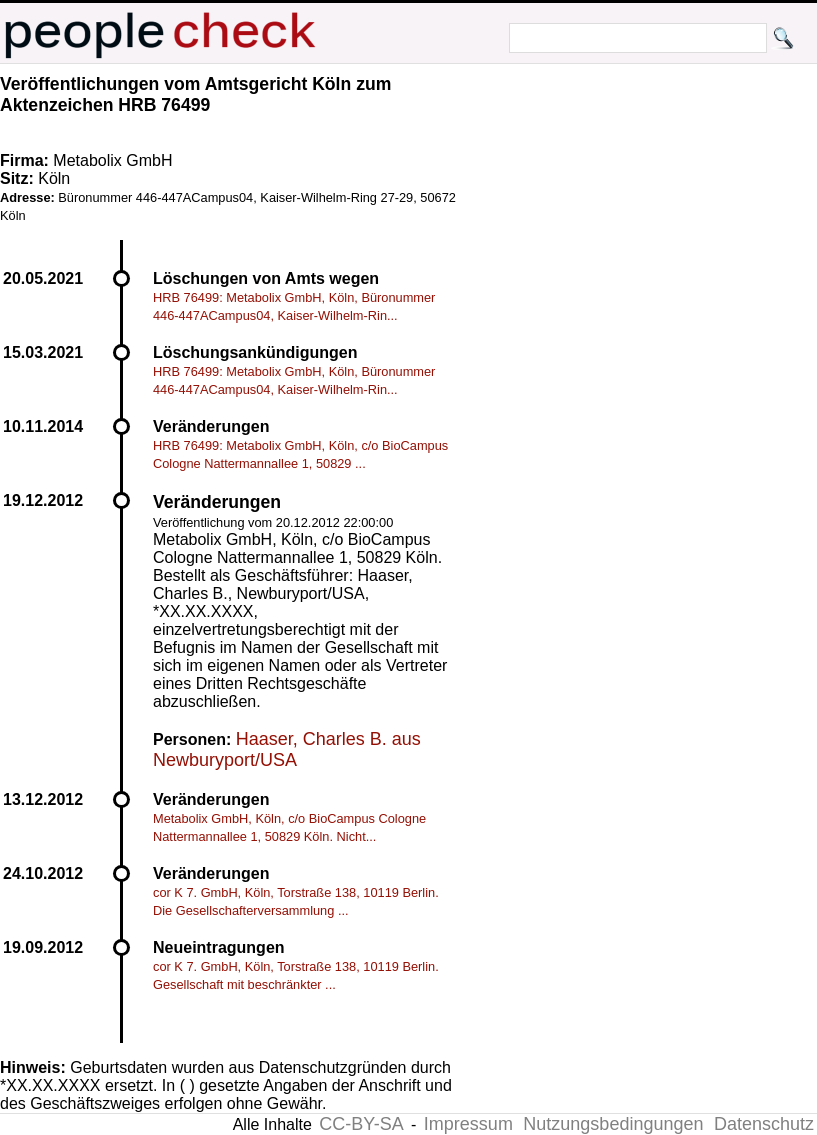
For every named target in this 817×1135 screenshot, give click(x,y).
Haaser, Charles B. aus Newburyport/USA (287, 749)
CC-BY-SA (361, 1124)
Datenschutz (764, 1124)
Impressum (468, 1124)
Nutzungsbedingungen (613, 1124)
